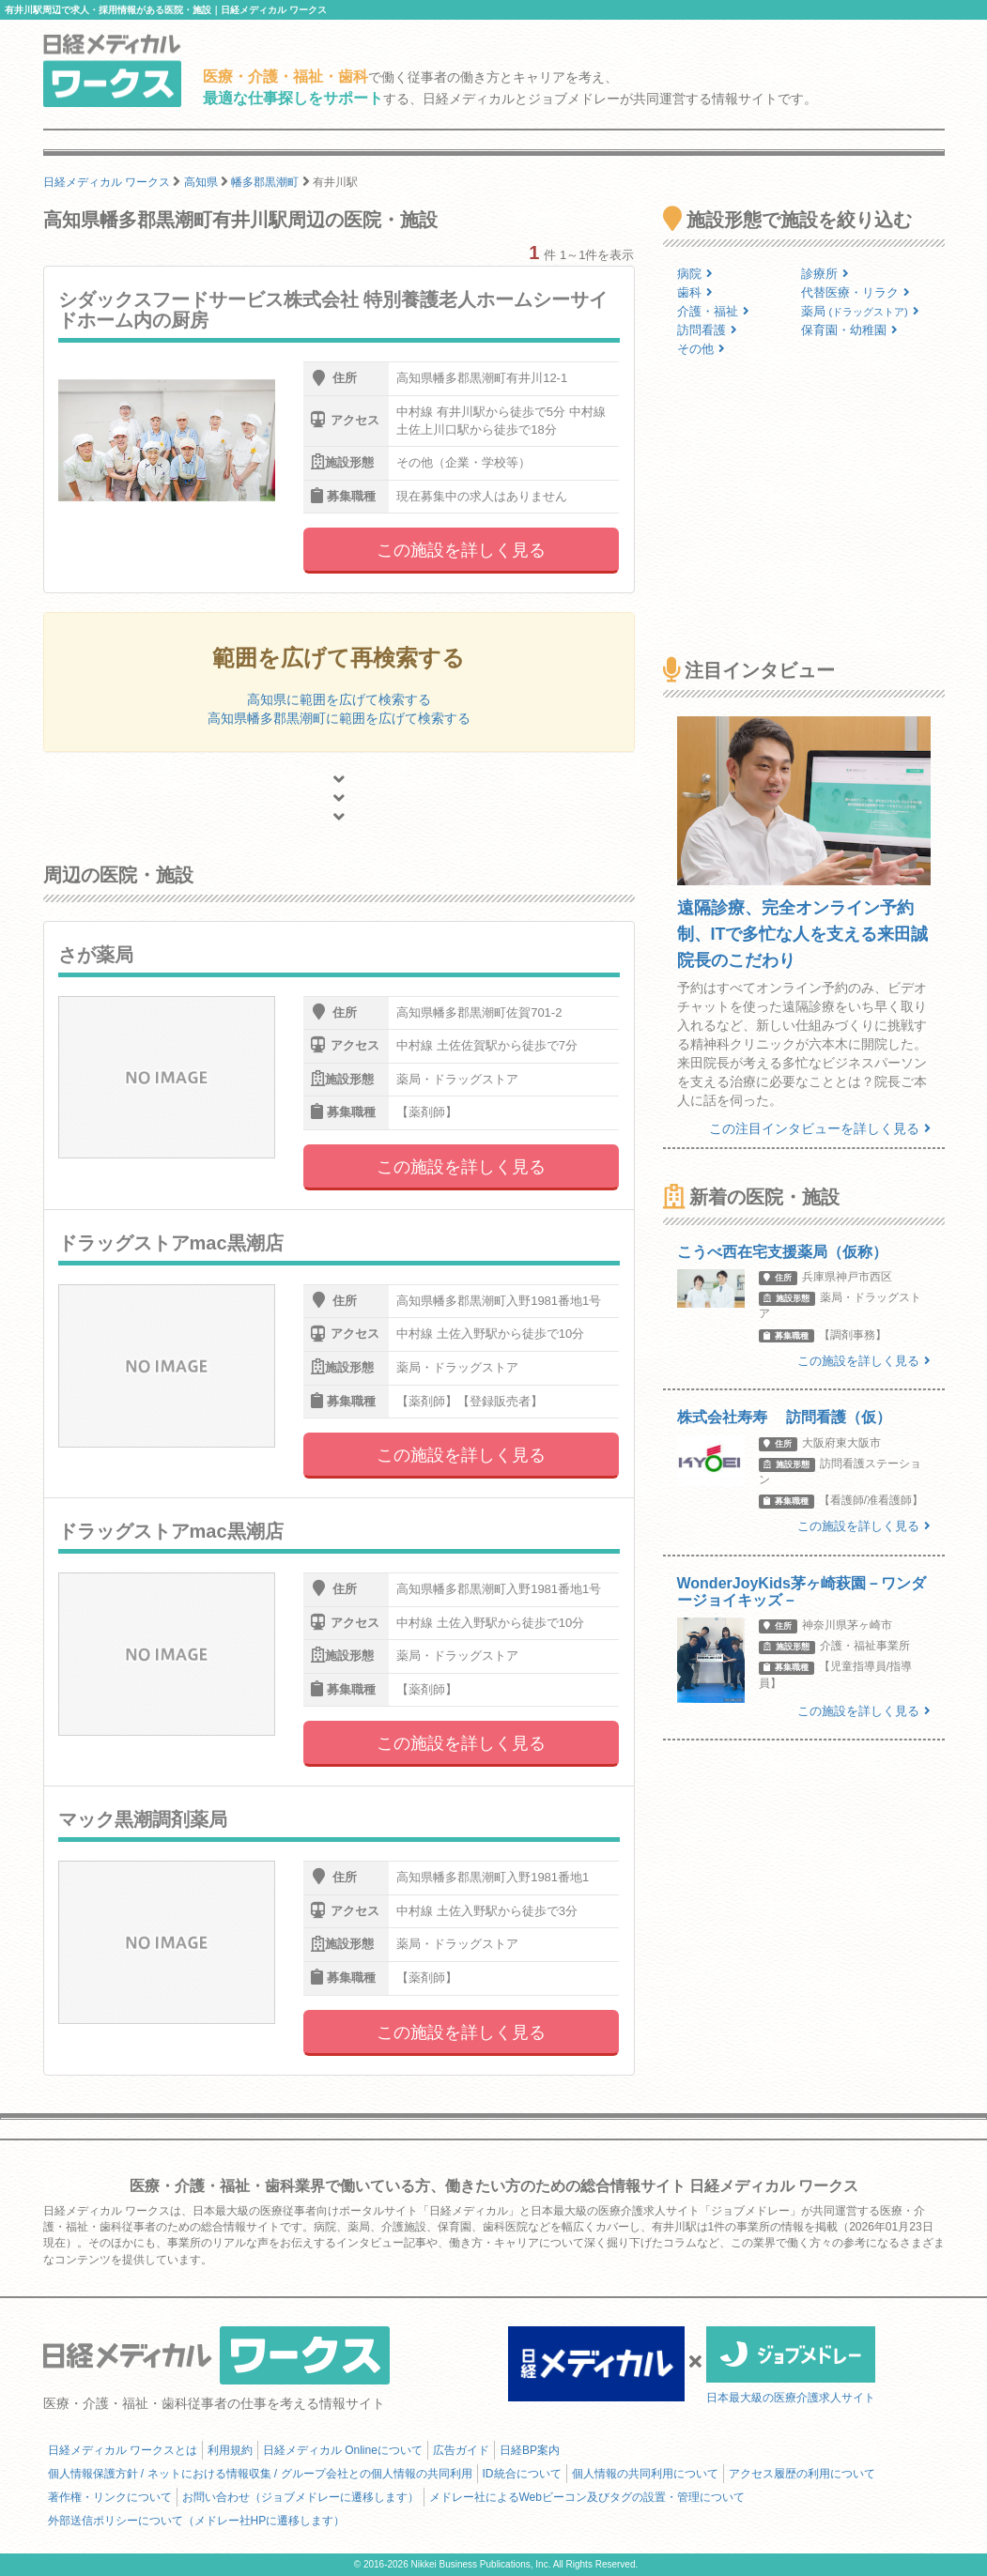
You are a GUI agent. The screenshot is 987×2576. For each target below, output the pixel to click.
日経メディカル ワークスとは (122, 2450)
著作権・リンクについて (110, 2497)
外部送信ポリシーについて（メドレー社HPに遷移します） (197, 2520)
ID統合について (522, 2473)
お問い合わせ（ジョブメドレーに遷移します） (300, 2497)
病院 (695, 274)
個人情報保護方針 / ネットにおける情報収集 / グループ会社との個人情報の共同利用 (260, 2473)
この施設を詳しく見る (461, 550)
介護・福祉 (713, 311)
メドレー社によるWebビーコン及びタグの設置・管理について (587, 2497)
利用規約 (230, 2450)
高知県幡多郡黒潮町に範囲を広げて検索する (339, 718)
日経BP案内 (530, 2450)
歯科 (695, 292)
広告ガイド (461, 2450)
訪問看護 (707, 330)
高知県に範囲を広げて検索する (339, 699)
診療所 (825, 274)
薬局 (860, 311)
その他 (701, 349)
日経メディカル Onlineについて (343, 2450)
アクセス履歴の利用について (802, 2473)
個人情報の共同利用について (645, 2473)
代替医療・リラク (855, 292)
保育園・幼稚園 (849, 330)
